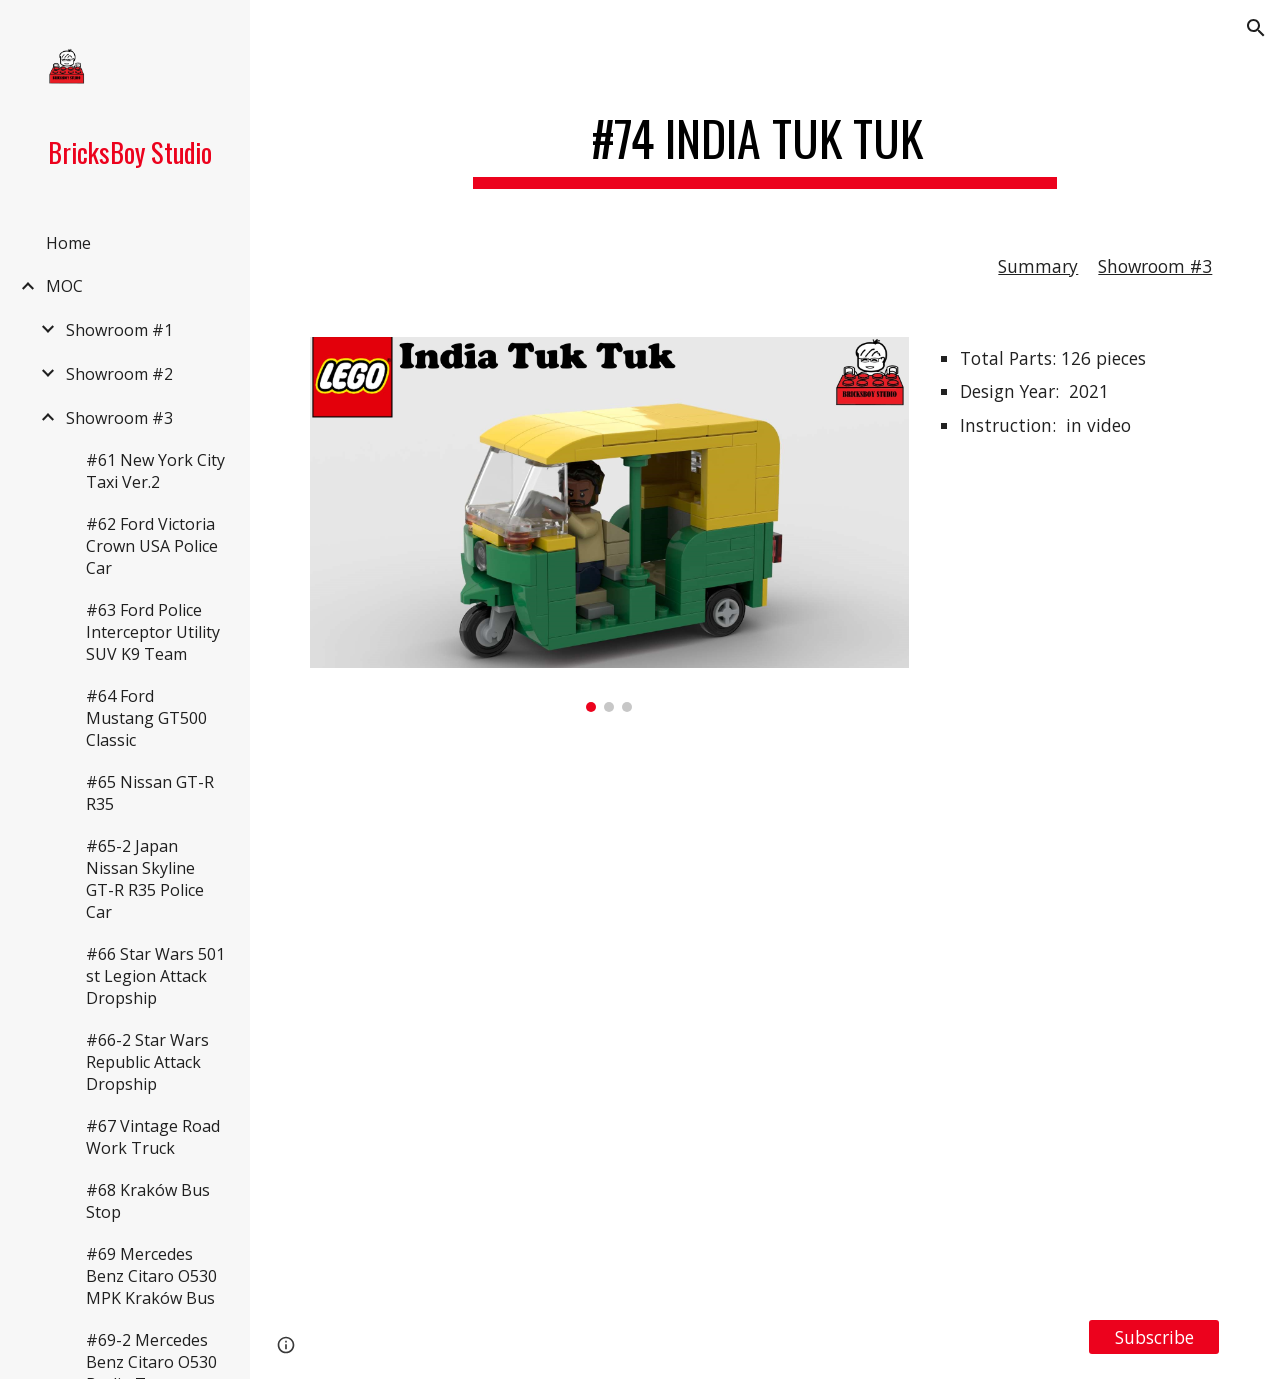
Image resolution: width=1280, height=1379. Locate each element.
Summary (1038, 266)
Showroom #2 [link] (119, 374)
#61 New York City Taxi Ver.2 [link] (155, 471)
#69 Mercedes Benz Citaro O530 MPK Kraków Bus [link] (151, 1276)
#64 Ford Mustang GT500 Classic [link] (146, 718)
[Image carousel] (609, 525)
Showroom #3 (1155, 266)
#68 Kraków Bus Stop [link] (148, 1201)
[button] (1256, 28)
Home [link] (68, 243)
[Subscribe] (1154, 1337)
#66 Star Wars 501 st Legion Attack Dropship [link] (155, 976)
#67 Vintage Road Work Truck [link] (153, 1137)
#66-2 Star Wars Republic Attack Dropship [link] (147, 1062)
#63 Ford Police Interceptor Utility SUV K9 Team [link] (153, 632)
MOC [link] (64, 286)
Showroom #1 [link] (119, 330)
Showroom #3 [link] (119, 418)
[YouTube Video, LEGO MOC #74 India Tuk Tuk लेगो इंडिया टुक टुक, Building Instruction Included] (765, 1015)
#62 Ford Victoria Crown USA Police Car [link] (152, 546)
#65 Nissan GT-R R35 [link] (150, 793)
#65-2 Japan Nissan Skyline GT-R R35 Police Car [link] (145, 879)
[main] (764, 140)
